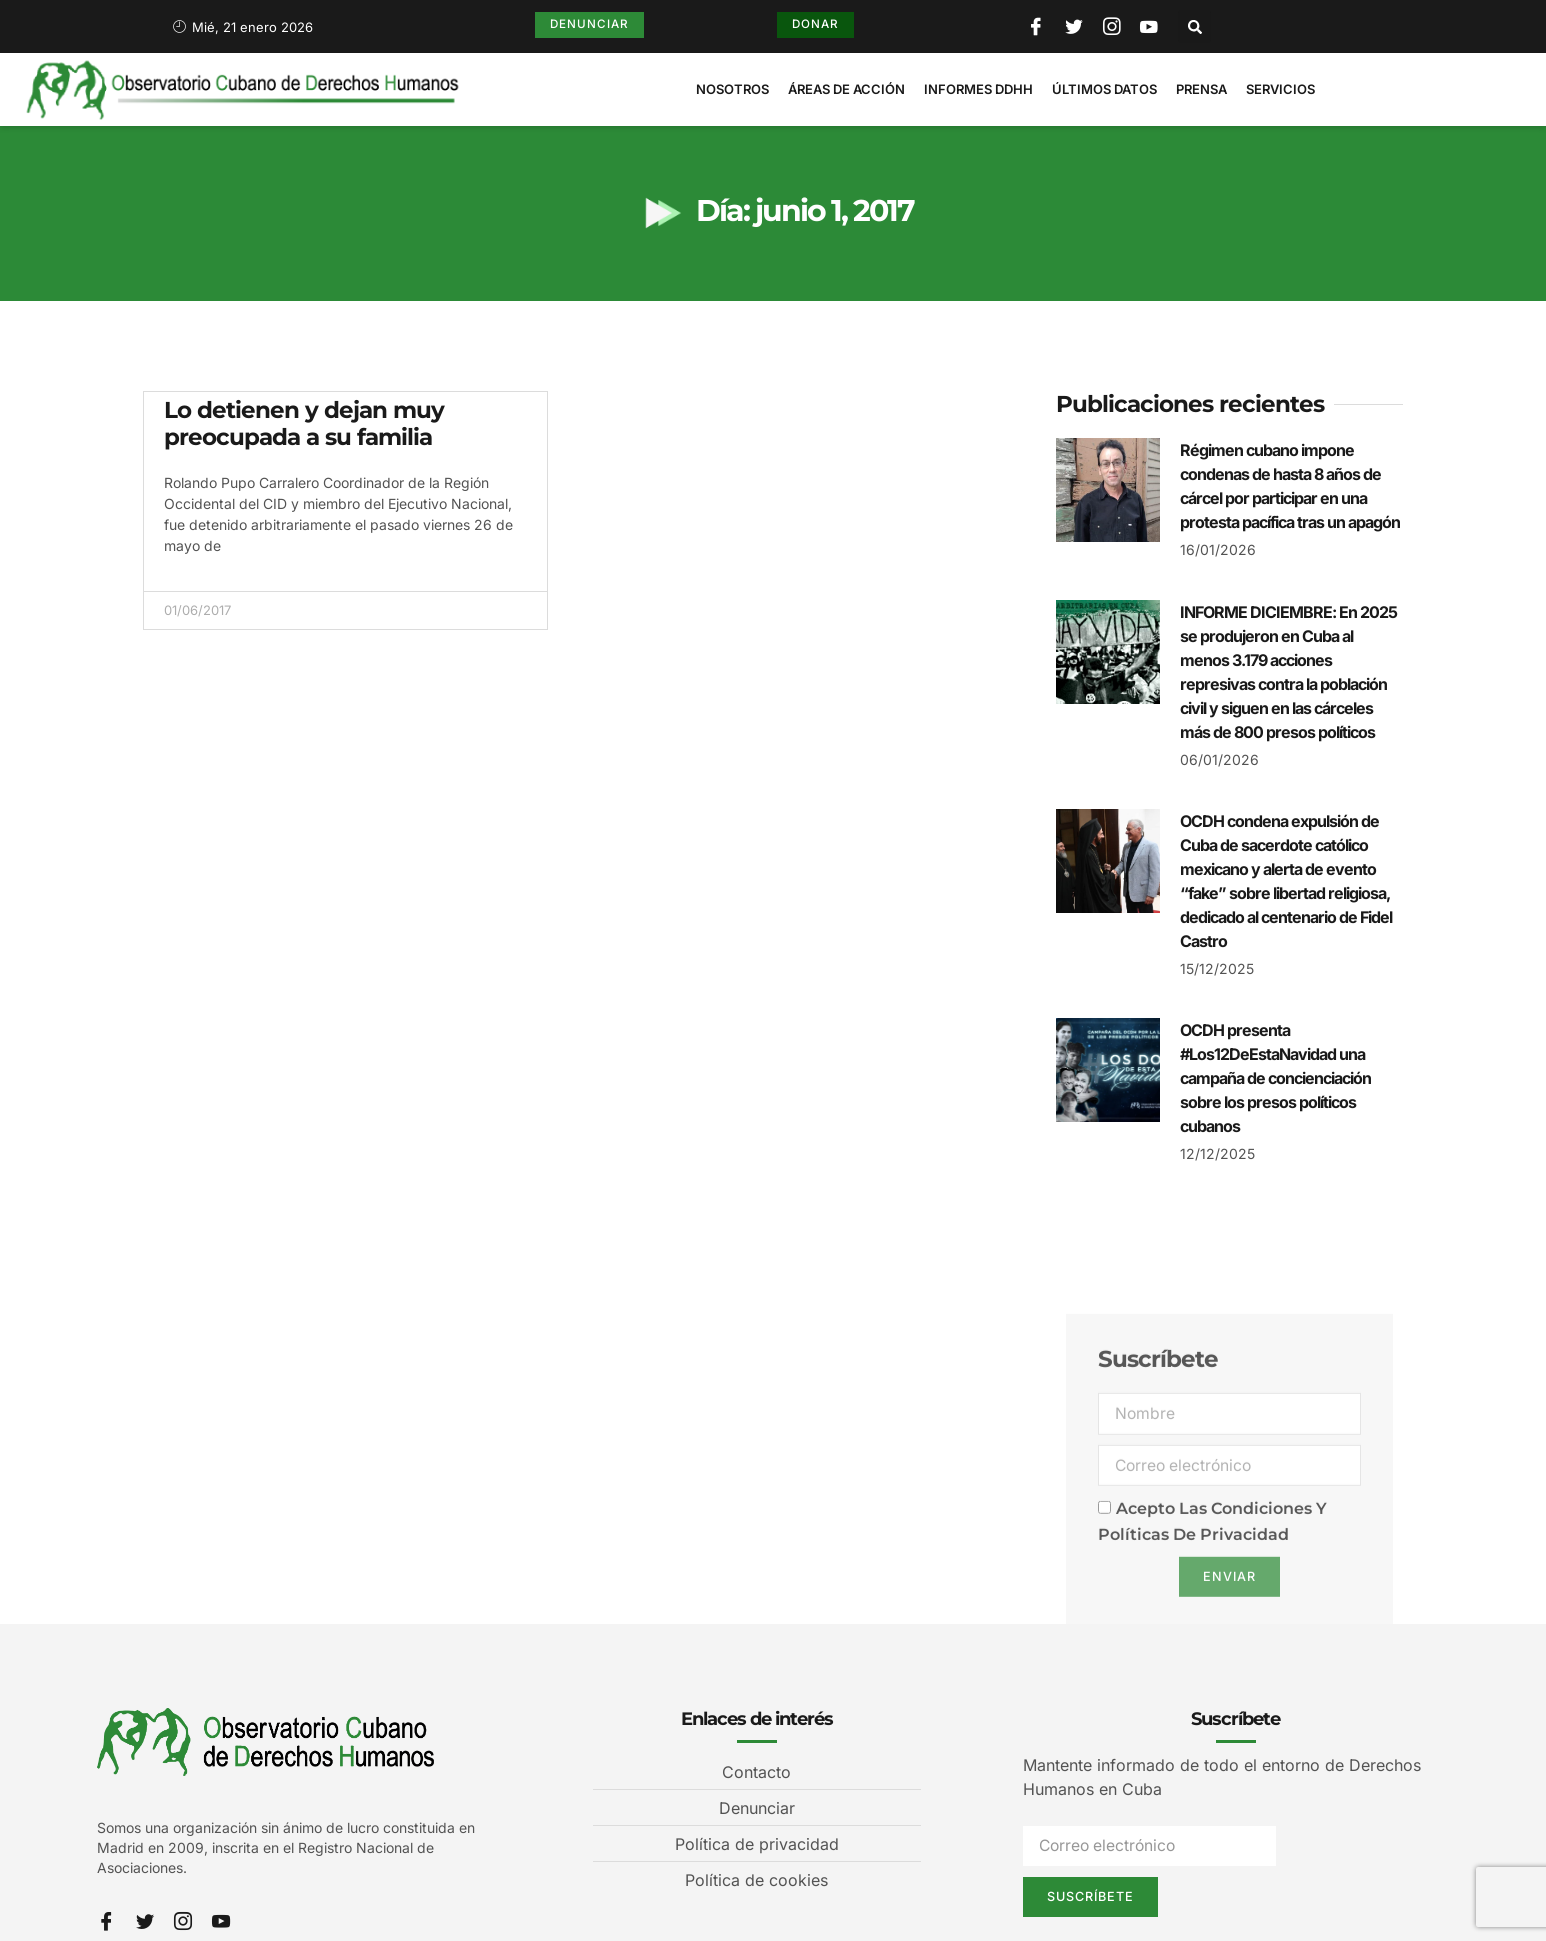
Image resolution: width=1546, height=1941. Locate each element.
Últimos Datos (1104, 89)
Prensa (1201, 89)
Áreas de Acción (846, 89)
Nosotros (732, 89)
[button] (1196, 26)
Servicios (1280, 89)
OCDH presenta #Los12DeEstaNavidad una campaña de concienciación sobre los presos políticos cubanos (1275, 1078)
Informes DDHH (978, 89)
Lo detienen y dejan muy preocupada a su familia (304, 424)
